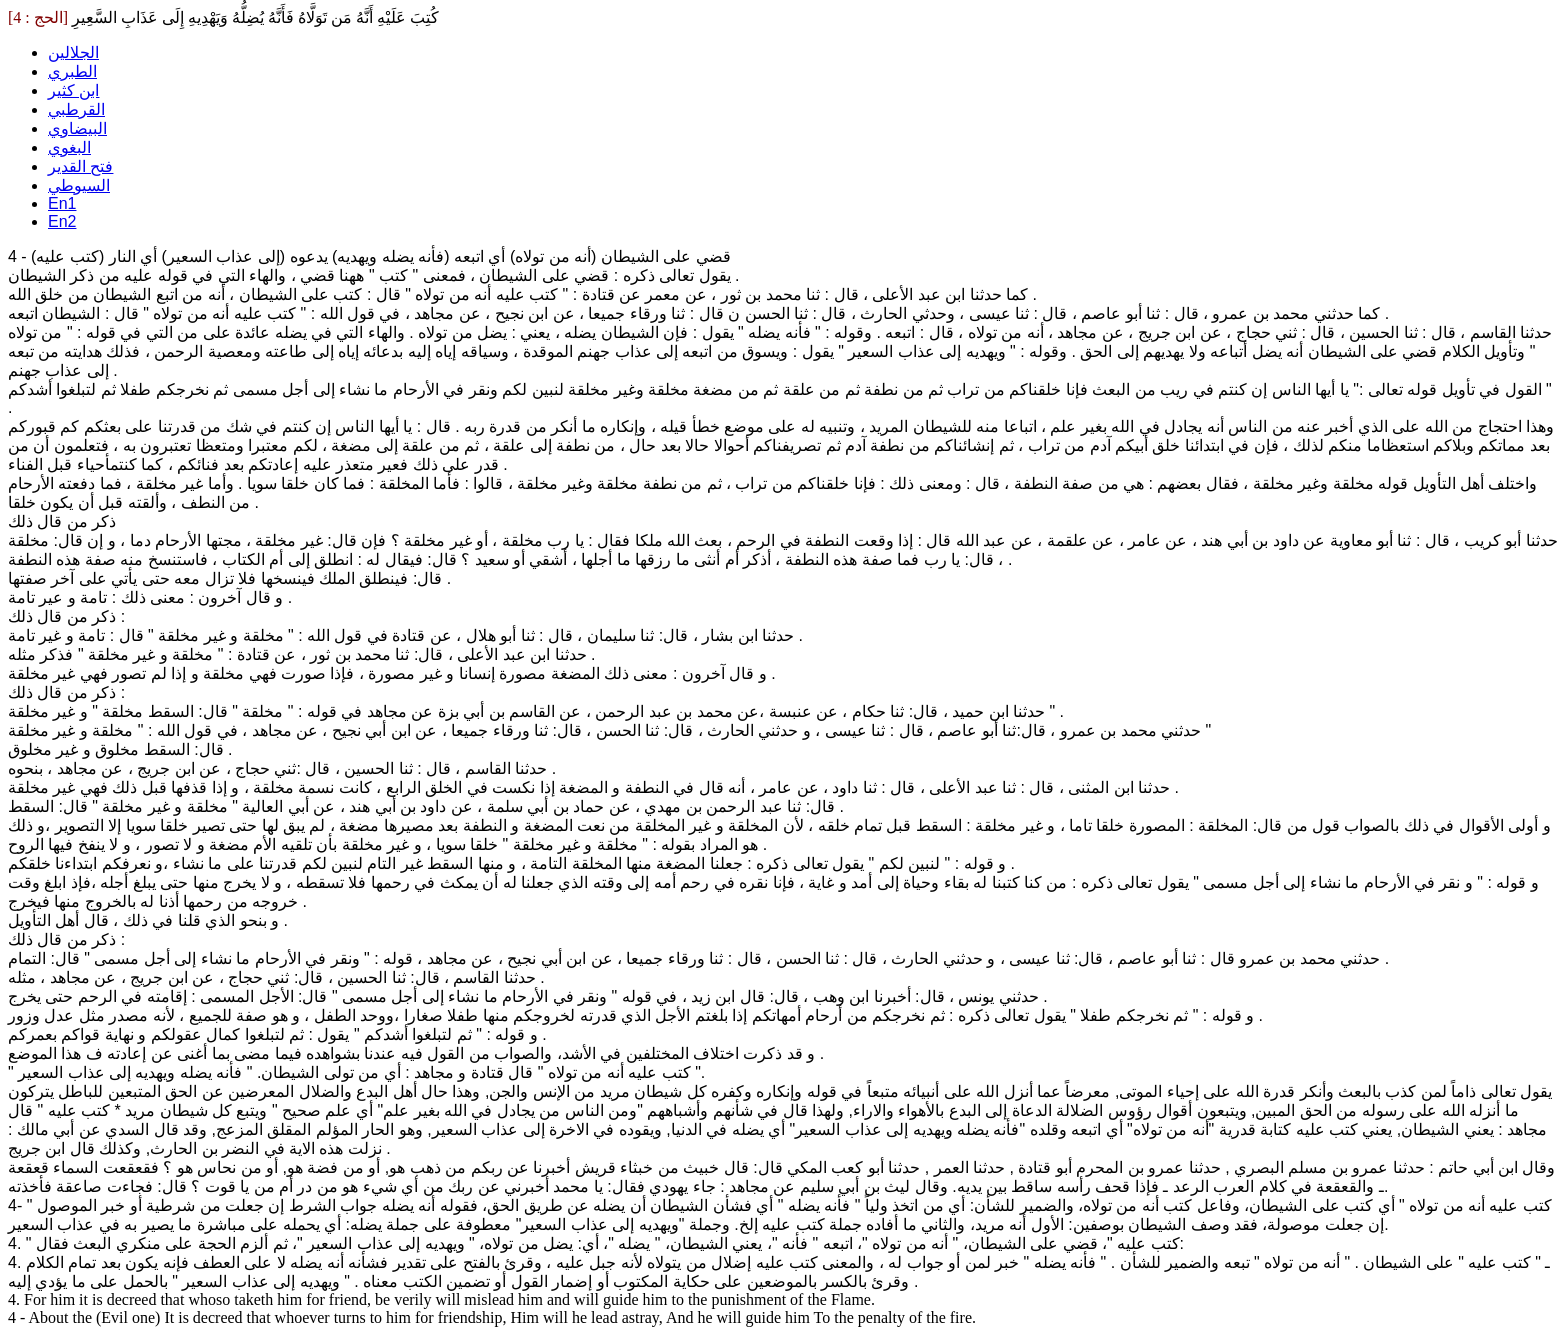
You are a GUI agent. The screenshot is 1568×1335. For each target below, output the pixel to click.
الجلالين (73, 52)
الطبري (72, 71)
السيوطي (79, 185)
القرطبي (76, 109)
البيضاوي (77, 128)
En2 (62, 221)
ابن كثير (73, 90)
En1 (62, 203)
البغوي (69, 147)
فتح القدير (80, 166)
